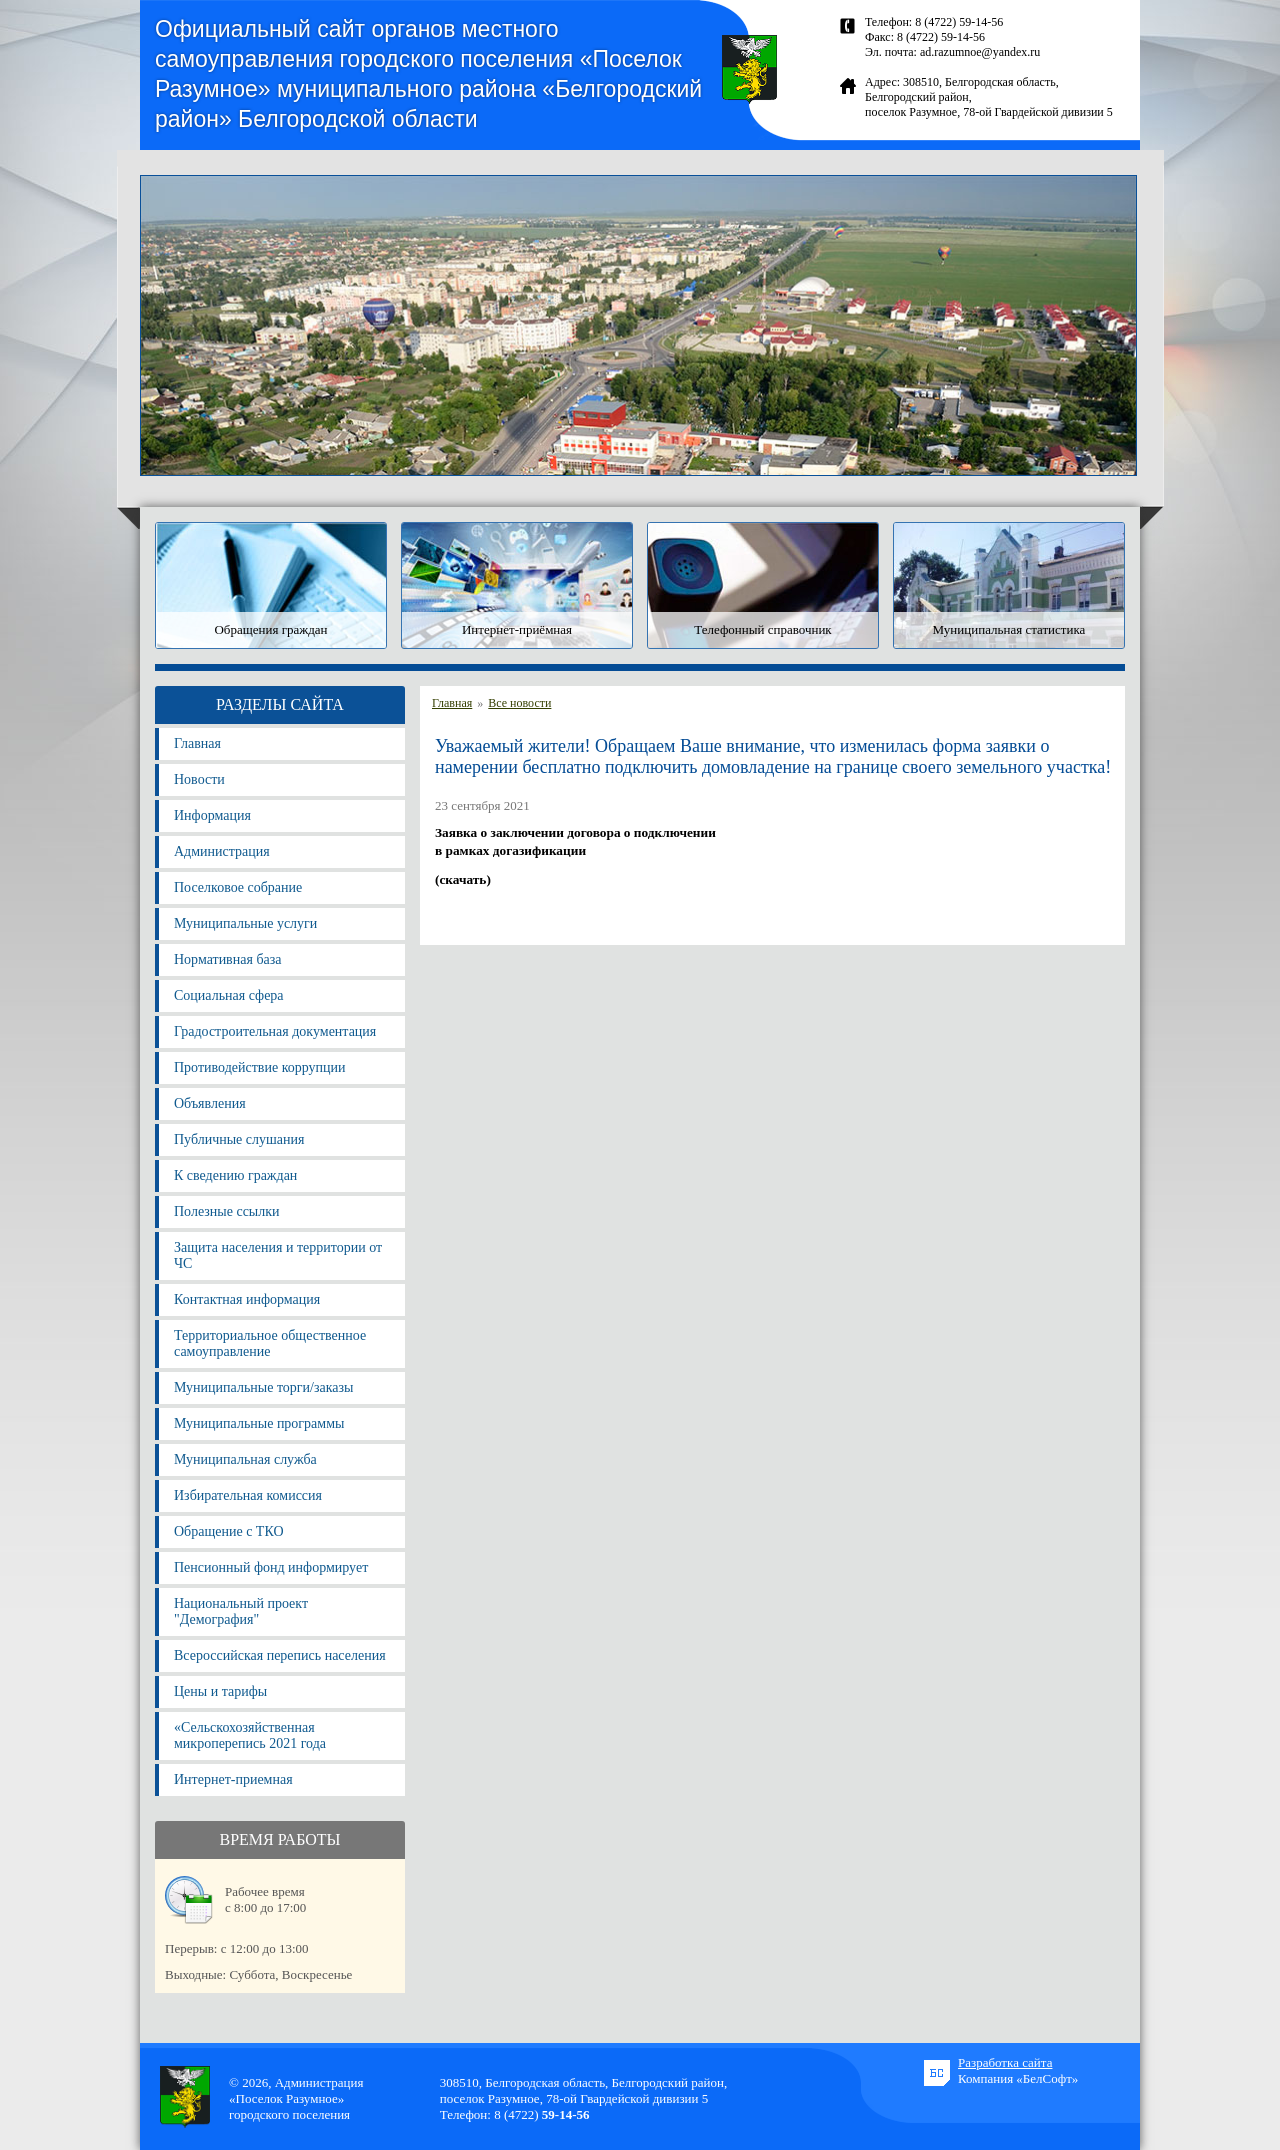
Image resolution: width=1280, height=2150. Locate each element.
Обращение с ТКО (229, 1531)
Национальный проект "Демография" (241, 1611)
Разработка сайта (1005, 2062)
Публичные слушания (239, 1139)
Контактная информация (247, 1299)
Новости (199, 779)
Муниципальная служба (245, 1459)
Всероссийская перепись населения (280, 1655)
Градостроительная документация (275, 1031)
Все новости (519, 703)
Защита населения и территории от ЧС (278, 1255)
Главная (197, 743)
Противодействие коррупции (260, 1067)
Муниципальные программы (259, 1423)
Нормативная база (227, 959)
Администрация (222, 851)
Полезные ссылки (227, 1211)
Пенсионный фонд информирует (271, 1567)
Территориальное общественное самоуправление (270, 1343)
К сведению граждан (235, 1175)
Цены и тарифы (220, 1691)
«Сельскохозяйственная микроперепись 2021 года (250, 1735)
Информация (212, 815)
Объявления (210, 1103)
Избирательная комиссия (248, 1495)
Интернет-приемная (233, 1779)
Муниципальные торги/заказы (263, 1387)
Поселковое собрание (238, 887)
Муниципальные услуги (245, 923)
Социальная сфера (229, 995)
